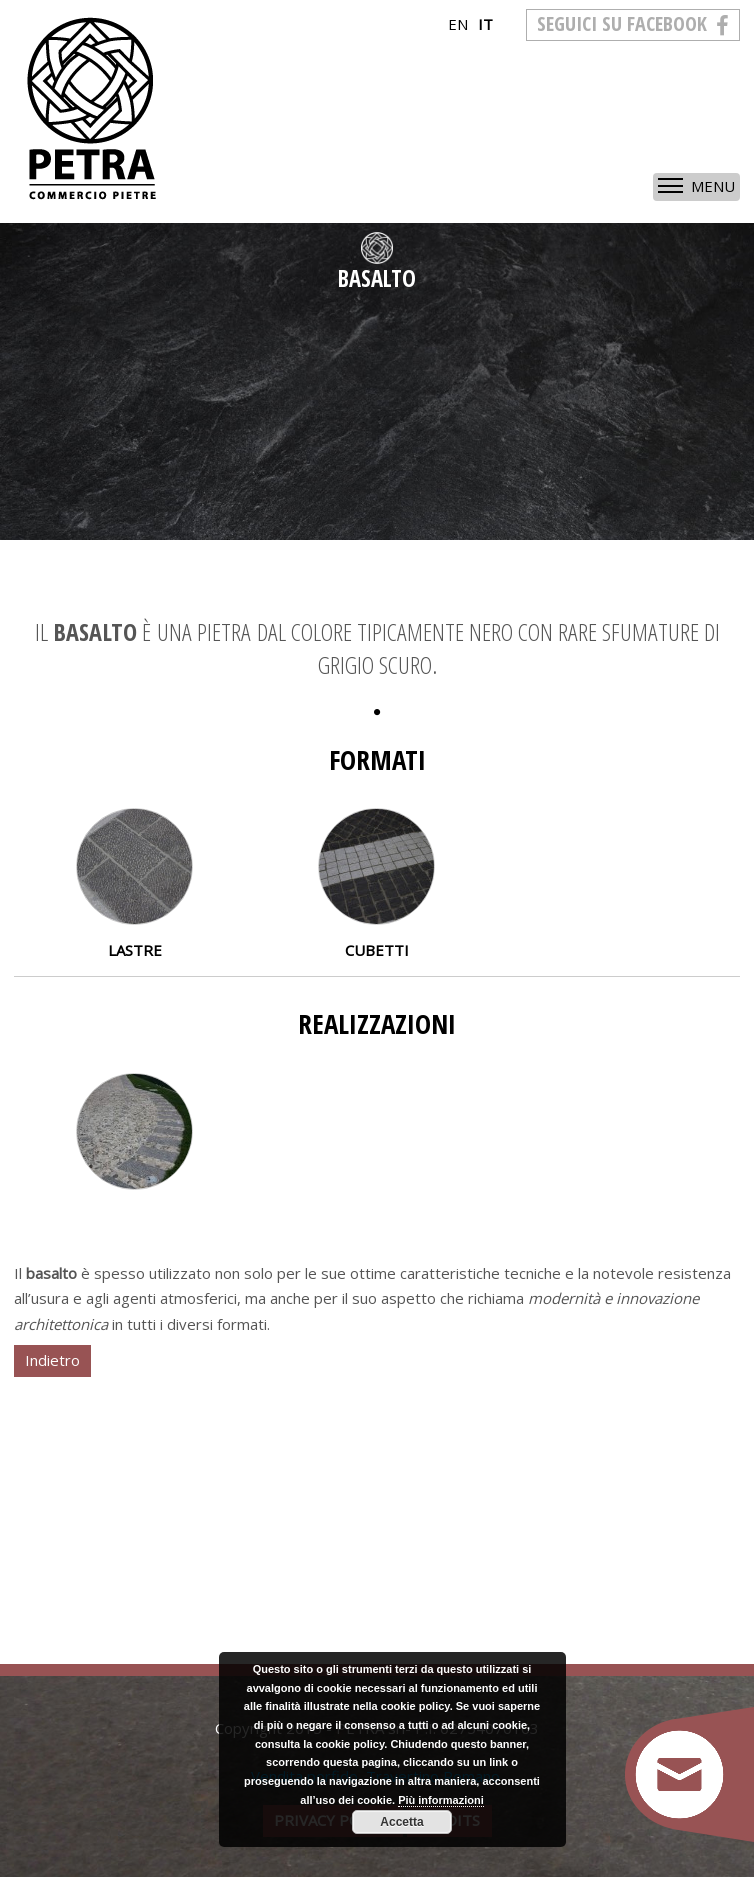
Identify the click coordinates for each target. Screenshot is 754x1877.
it (485, 24)
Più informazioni (441, 1800)
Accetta (401, 1822)
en (458, 24)
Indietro (52, 1360)
